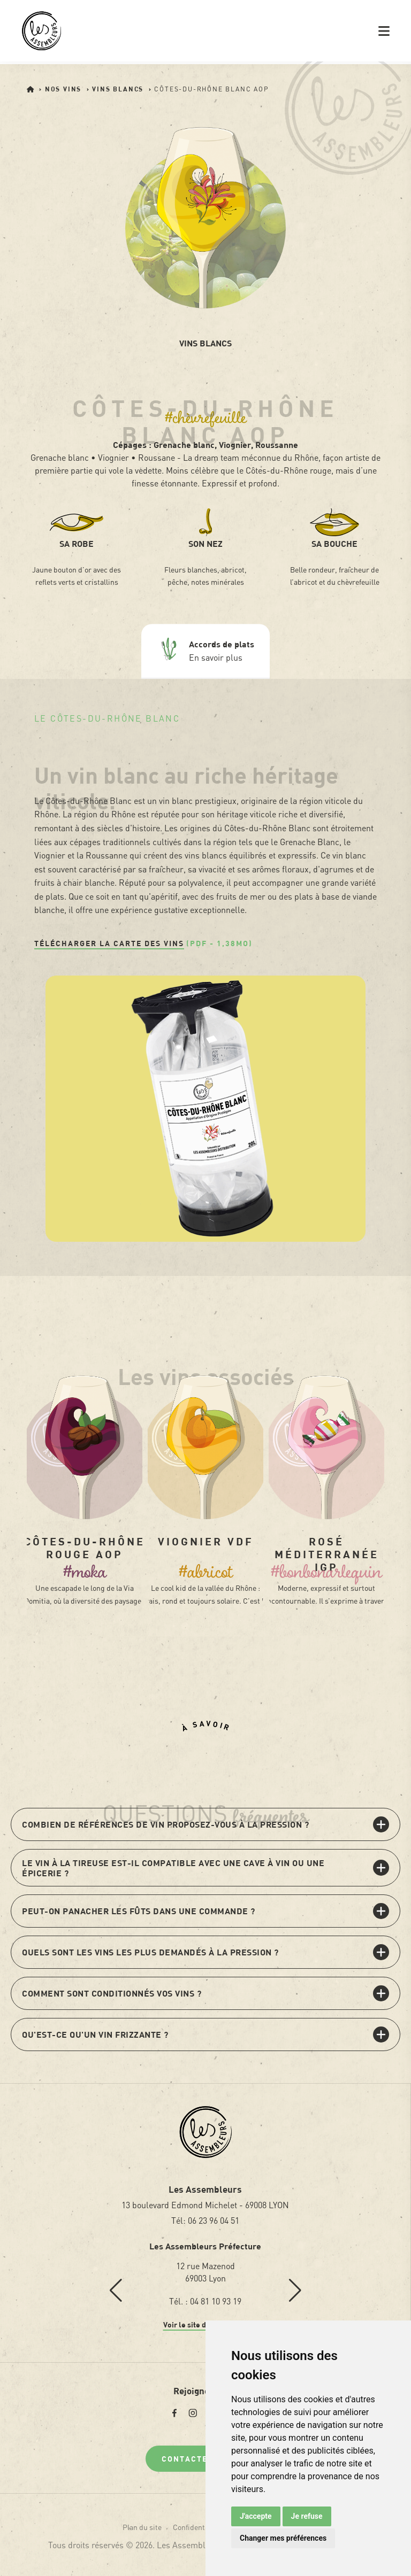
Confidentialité (197, 2527)
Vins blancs (119, 88)
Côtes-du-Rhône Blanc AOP (211, 89)
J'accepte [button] (256, 2516)
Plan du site (142, 2527)
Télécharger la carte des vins (109, 943)
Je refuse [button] (307, 2516)
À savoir (206, 1725)
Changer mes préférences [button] (283, 2538)
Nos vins (64, 88)
